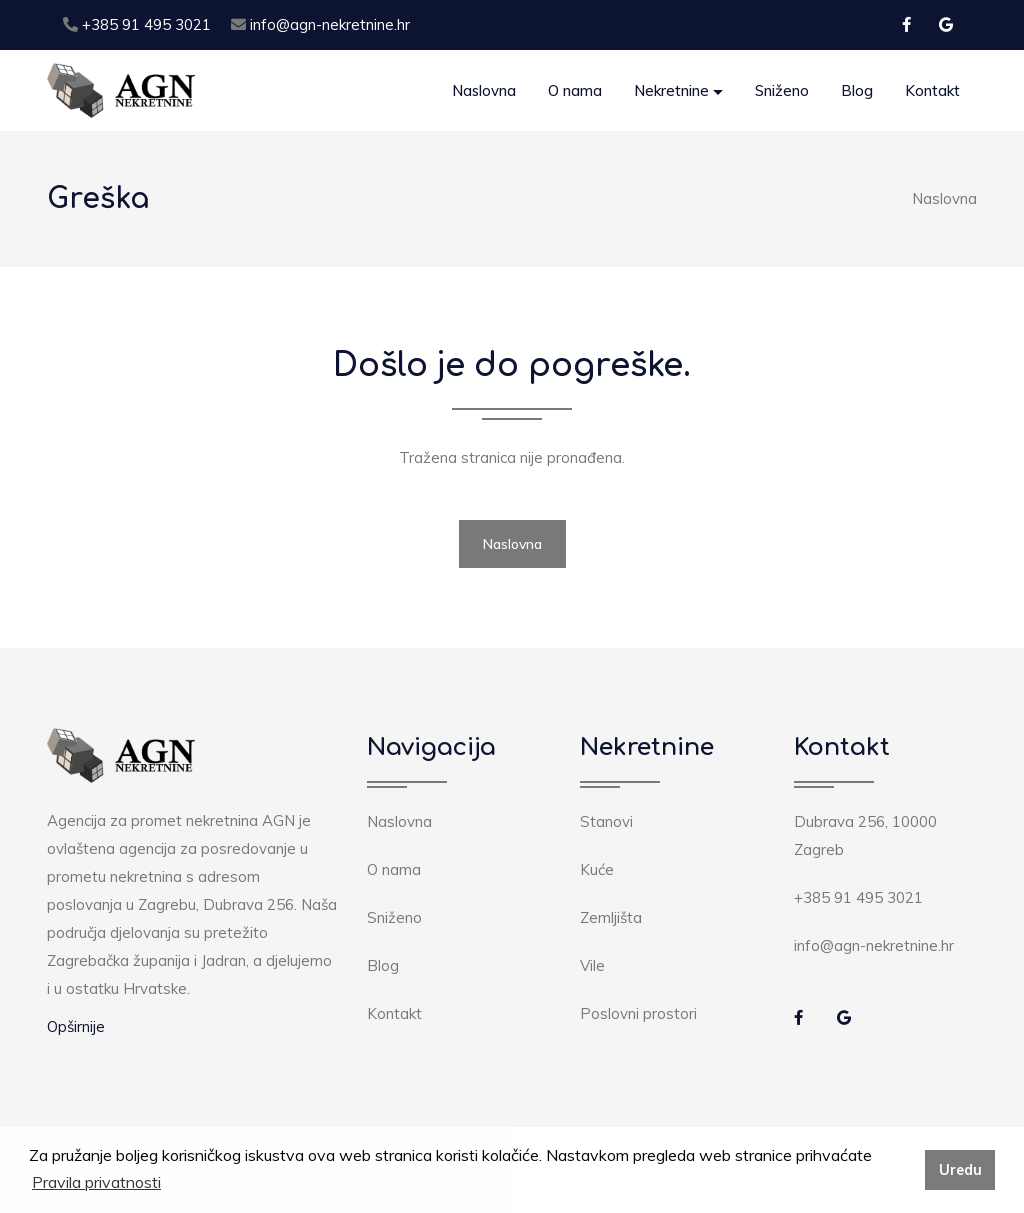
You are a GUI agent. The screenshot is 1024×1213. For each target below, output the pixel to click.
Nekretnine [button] (671, 90)
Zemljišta (611, 917)
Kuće (597, 869)
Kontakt (932, 90)
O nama (575, 90)
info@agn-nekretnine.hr (320, 24)
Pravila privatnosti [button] (96, 1182)
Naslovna (484, 90)
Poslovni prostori (638, 1013)
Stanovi (606, 821)
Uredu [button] (960, 1170)
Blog (857, 90)
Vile (592, 965)
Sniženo (782, 90)
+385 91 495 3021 (137, 24)
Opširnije (76, 1026)
